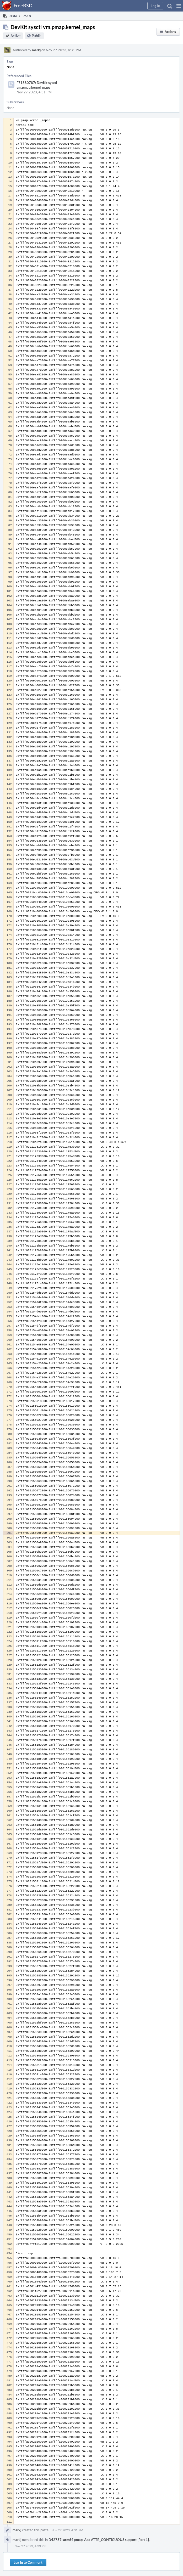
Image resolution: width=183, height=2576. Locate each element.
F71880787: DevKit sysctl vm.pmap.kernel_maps (37, 85)
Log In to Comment (28, 2562)
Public (36, 35)
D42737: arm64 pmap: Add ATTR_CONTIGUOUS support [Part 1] (99, 2539)
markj (36, 50)
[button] (178, 6)
